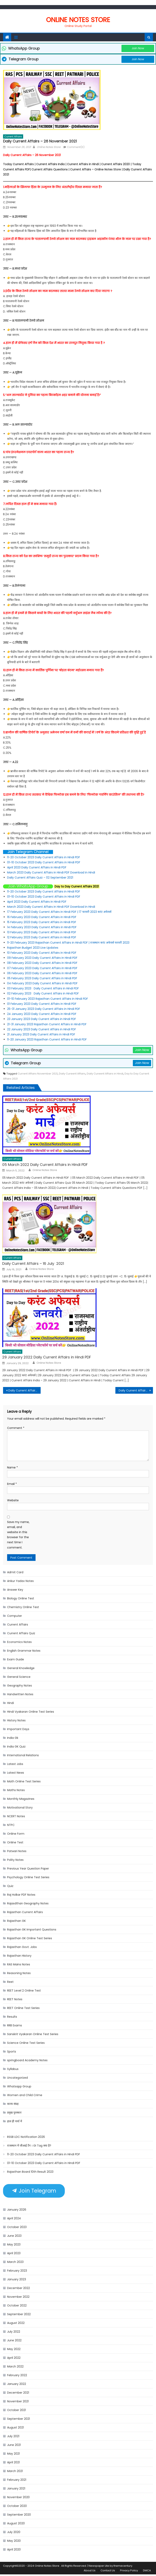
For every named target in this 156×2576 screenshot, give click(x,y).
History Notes (16, 1720)
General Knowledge (21, 1668)
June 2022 (14, 2340)
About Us (89, 2570)
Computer (14, 1616)
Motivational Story (20, 1807)
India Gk (12, 1738)
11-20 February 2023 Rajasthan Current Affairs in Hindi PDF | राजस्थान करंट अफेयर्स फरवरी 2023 (68, 943)
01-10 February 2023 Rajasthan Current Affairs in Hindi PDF (48, 999)
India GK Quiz (16, 1746)
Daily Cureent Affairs (72, 1074)
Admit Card (15, 1572)
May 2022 (14, 2349)
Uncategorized (17, 2078)
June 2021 (14, 2445)
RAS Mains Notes (18, 1964)
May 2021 (13, 2454)
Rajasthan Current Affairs (25, 1912)
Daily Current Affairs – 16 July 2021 (33, 1263)
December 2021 (18, 2393)
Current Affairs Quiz (21, 1633)
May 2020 (14, 2541)
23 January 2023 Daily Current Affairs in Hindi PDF (42, 1019)
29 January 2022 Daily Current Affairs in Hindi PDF (47, 1357)
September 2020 (19, 2515)
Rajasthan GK (16, 1921)
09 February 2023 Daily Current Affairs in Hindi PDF (42, 958)
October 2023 (17, 2227)
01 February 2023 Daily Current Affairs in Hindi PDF (42, 1004)
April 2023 (14, 2253)
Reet (10, 1982)
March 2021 (15, 2471)
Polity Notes (15, 1860)
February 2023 (17, 2271)
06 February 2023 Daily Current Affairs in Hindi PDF (42, 973)
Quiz (10, 1886)
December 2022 (18, 2288)
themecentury (123, 2566)
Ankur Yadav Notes (20, 1581)
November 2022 (18, 2297)
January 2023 (16, 2279)
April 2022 (14, 2358)
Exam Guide (15, 1659)
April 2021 (13, 2462)
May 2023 (14, 2244)
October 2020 (17, 2506)
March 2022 (15, 2366)
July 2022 (13, 2332)
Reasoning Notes (19, 1973)
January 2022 (16, 2384)
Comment (15, 1428)
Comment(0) (75, 147)
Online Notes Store (78, 19)
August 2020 (16, 2523)
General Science (18, 1677)
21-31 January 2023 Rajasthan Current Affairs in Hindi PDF (47, 1024)
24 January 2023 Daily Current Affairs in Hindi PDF (42, 1014)
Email (12, 1484)
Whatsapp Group (19, 2086)
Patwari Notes (16, 1851)
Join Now (138, 48)
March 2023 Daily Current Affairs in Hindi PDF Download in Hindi (51, 872)
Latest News (15, 1773)
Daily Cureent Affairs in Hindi (105, 1074)
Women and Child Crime (24, 2095)
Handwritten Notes (20, 1694)
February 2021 (16, 2480)
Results (12, 2017)
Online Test (15, 1842)
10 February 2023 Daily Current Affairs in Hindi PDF (42, 953)
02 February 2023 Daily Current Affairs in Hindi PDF (43, 993)
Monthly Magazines (20, 1799)
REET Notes (14, 1999)
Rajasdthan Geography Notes (28, 1903)
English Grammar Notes (23, 1651)
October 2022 (17, 2305)
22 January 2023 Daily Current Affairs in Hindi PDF (41, 1029)
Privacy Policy (129, 2570)
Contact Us (108, 2570)
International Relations (23, 1755)
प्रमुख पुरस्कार (14, 2112)
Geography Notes (19, 1685)
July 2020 (13, 2532)
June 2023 (14, 2236)
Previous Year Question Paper (28, 1868)
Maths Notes (16, 1790)
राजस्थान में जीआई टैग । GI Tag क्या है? (29, 2146)
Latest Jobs (15, 1764)
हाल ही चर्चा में (14, 2121)
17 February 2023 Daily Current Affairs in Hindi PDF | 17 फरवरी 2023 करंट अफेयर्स (59, 912)
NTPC (11, 1825)
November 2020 (18, 2497)
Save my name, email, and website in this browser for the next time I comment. (18, 1535)
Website (13, 1500)
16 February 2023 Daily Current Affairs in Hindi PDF (42, 917)
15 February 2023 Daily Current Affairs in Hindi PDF (41, 922)
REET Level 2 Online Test (24, 1990)
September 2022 (19, 2314)
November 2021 (18, 2401)
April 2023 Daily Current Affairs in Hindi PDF (36, 867)
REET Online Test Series (23, 2008)
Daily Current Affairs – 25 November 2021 (24, 1390)
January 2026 (16, 2210)
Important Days (18, 1729)
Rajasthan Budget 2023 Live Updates (32, 948)
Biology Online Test (20, 1598)
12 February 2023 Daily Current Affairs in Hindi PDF (42, 937)
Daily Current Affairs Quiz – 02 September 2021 (40, 877)
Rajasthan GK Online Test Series (29, 1938)
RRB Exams (14, 2025)
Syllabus (12, 2069)
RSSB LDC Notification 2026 (26, 2137)
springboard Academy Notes (27, 2060)
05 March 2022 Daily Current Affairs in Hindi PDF (45, 1164)
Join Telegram (34, 2190)
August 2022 (16, 2323)
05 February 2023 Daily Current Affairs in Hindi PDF (42, 978)
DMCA (147, 2570)
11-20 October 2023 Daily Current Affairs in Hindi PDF (43, 857)
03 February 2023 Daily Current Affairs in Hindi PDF (43, 988)
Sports (11, 2051)
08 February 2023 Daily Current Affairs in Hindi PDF (42, 963)
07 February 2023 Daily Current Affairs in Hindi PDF (42, 968)
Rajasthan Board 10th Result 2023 (30, 2172)
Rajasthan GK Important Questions (31, 1929)
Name (12, 1467)
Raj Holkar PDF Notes (21, 1895)
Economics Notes (19, 1642)
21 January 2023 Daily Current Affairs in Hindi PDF (41, 1034)
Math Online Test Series (24, 1781)
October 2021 (16, 2410)
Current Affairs (13, 136)
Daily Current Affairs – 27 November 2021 (136, 1390)
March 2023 (15, 2262)
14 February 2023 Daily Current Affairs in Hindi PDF (42, 927)
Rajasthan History (19, 1956)
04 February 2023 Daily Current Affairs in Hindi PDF (42, 983)
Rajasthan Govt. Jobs (22, 1947)
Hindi (10, 1703)
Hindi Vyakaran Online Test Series (30, 1712)
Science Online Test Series (26, 2043)
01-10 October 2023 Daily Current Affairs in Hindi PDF (44, 862)
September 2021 (18, 2419)
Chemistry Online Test (23, 1607)
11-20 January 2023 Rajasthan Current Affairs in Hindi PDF (47, 1039)
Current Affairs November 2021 (38, 1074)
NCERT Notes (16, 1816)
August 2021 (15, 2427)
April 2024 (14, 2218)
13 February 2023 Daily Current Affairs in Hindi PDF (41, 932)
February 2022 (17, 2375)
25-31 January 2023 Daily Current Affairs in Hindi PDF (44, 1009)
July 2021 (13, 2436)
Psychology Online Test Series (28, 1877)
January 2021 (16, 2488)
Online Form (15, 1834)
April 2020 (14, 2549)
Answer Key (15, 1590)
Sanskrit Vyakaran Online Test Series (32, 2034)
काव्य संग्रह (12, 2104)
